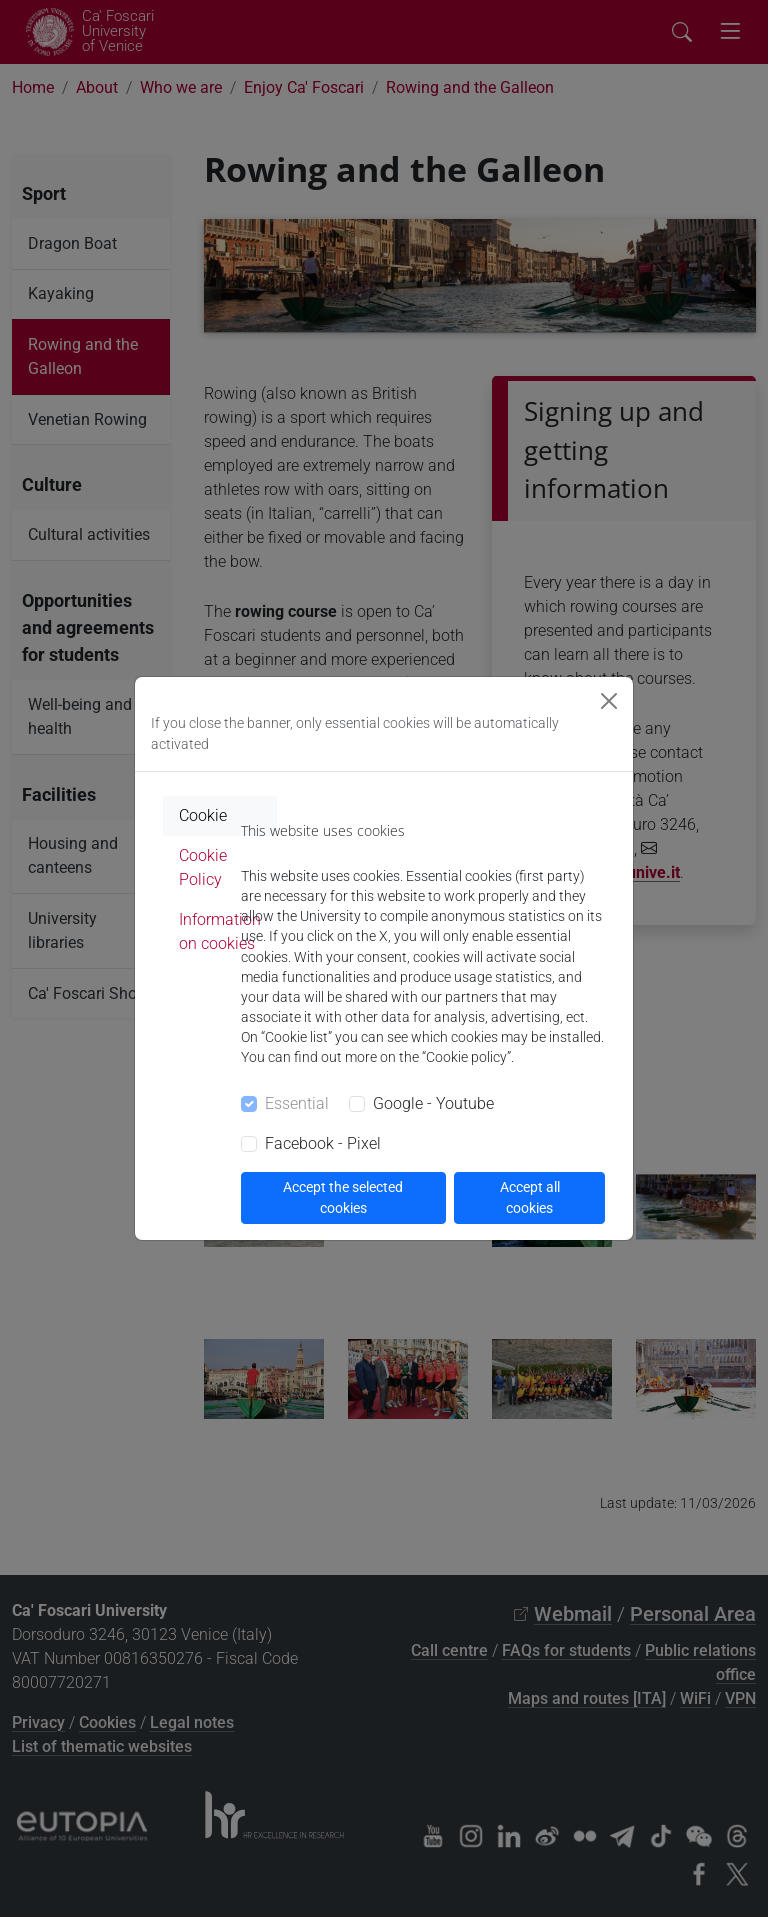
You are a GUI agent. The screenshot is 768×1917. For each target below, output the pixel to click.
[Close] (609, 701)
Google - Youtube (433, 1103)
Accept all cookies (530, 1197)
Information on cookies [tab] (220, 931)
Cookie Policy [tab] (203, 867)
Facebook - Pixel (323, 1143)
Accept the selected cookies (343, 1197)
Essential (297, 1103)
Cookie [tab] (203, 815)
